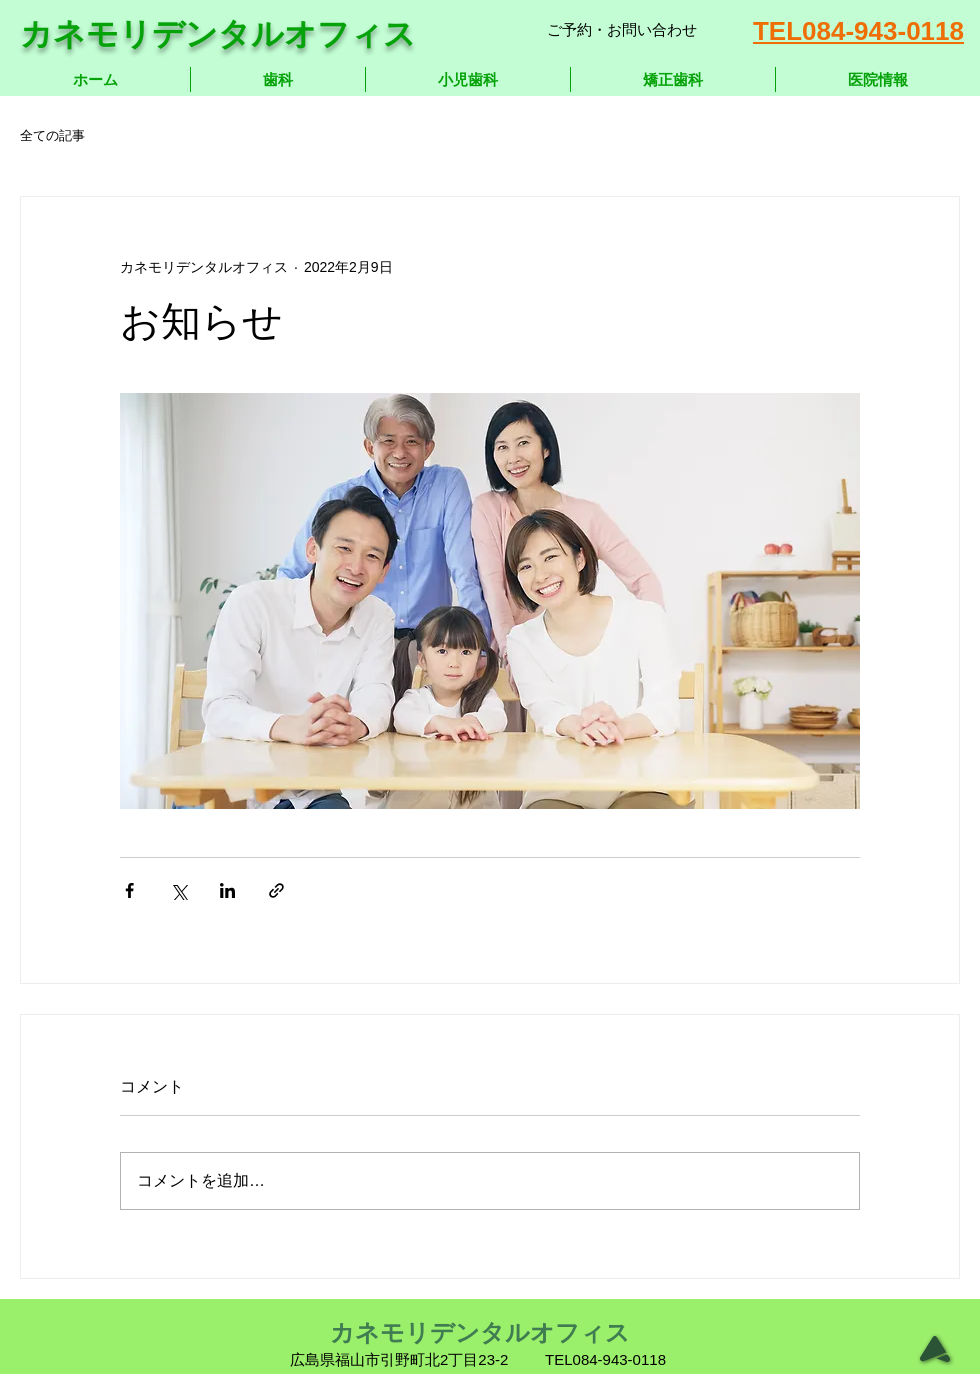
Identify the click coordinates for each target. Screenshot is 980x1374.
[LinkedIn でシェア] (227, 890)
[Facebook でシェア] (129, 890)
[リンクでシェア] (276, 890)
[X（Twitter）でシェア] (178, 890)
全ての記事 (52, 135)
